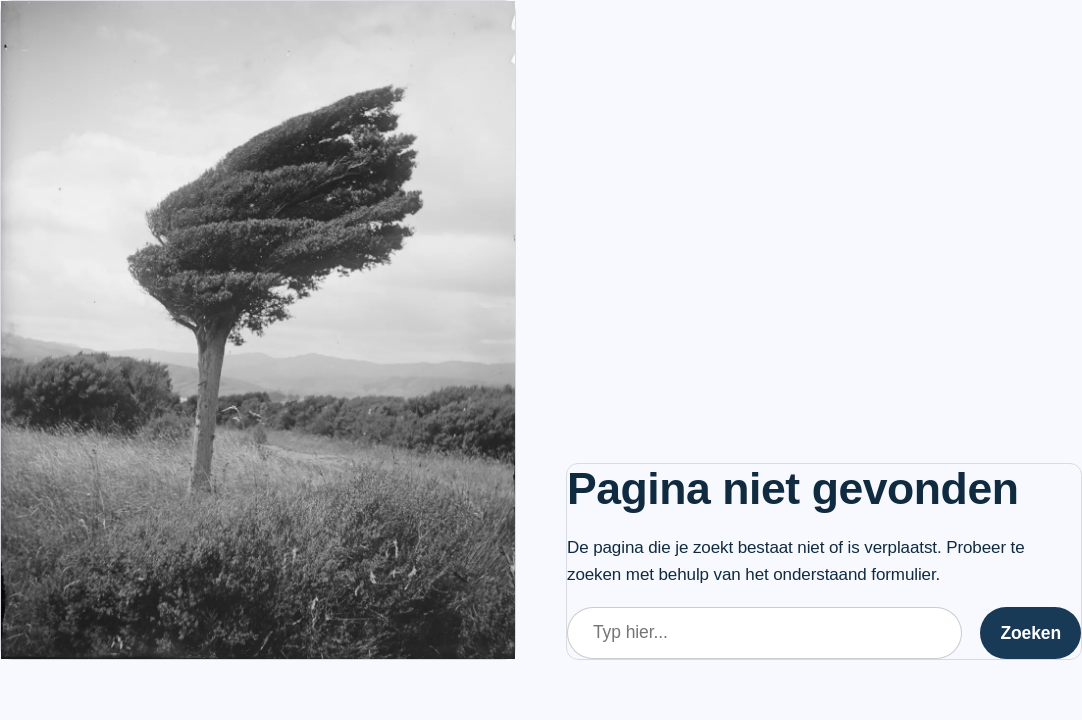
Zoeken (1030, 633)
